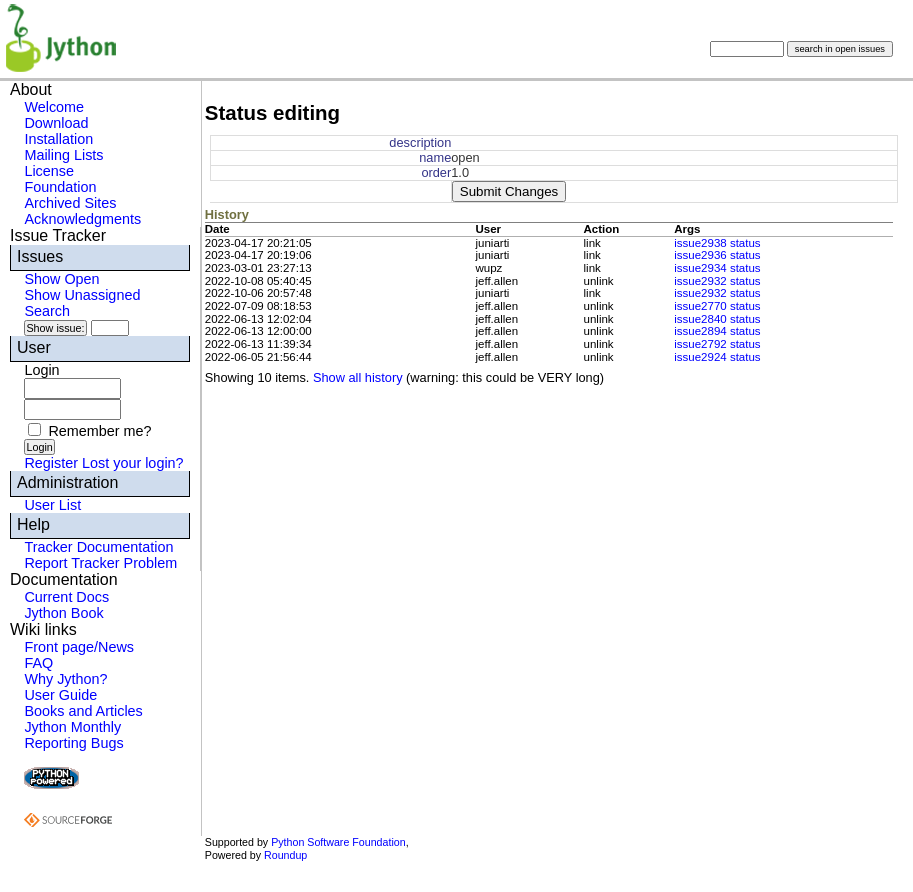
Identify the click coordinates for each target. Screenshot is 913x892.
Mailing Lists (63, 155)
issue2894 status (717, 331)
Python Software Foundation (338, 842)
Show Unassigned (82, 295)
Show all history (358, 377)
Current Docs (66, 597)
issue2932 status (717, 281)
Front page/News (79, 647)
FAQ (38, 663)
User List (52, 505)
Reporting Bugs (73, 743)
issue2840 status (717, 319)
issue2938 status (717, 243)
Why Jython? (65, 679)
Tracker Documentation (98, 547)
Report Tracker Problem (100, 563)
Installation (58, 139)
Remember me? (99, 431)
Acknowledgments (82, 219)
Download (56, 123)
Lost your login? (133, 463)
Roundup (285, 855)
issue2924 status (717, 357)
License (49, 171)
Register (51, 463)
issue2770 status (717, 306)
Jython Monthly (72, 727)
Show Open (61, 279)
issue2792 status (717, 344)
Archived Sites (70, 203)
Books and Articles (83, 711)
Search (47, 311)
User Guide (60, 695)
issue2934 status (717, 268)
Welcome (54, 107)
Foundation (60, 187)
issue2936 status (717, 255)
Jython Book (63, 613)
